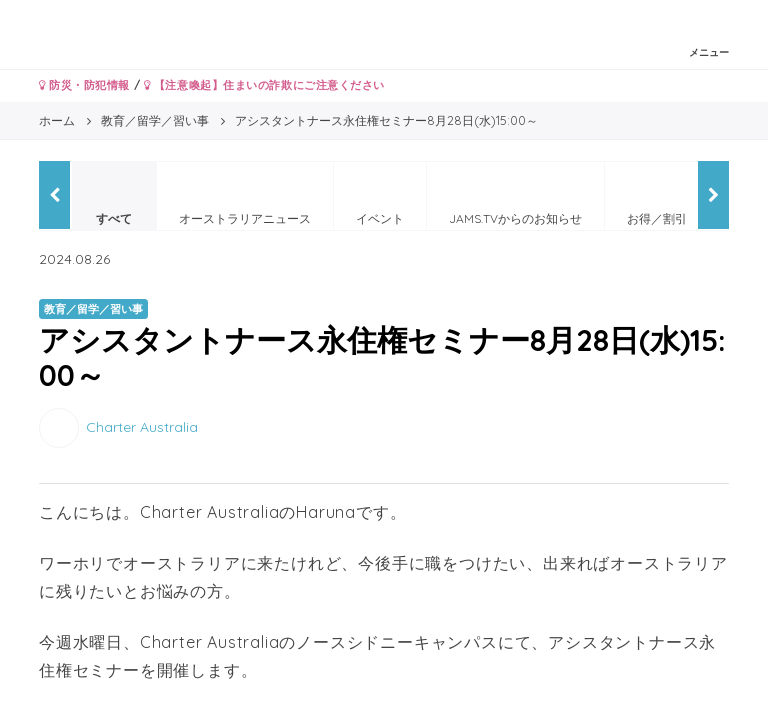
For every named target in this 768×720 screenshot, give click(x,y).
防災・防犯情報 (84, 85)
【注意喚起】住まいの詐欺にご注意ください (264, 85)
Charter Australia (142, 427)
